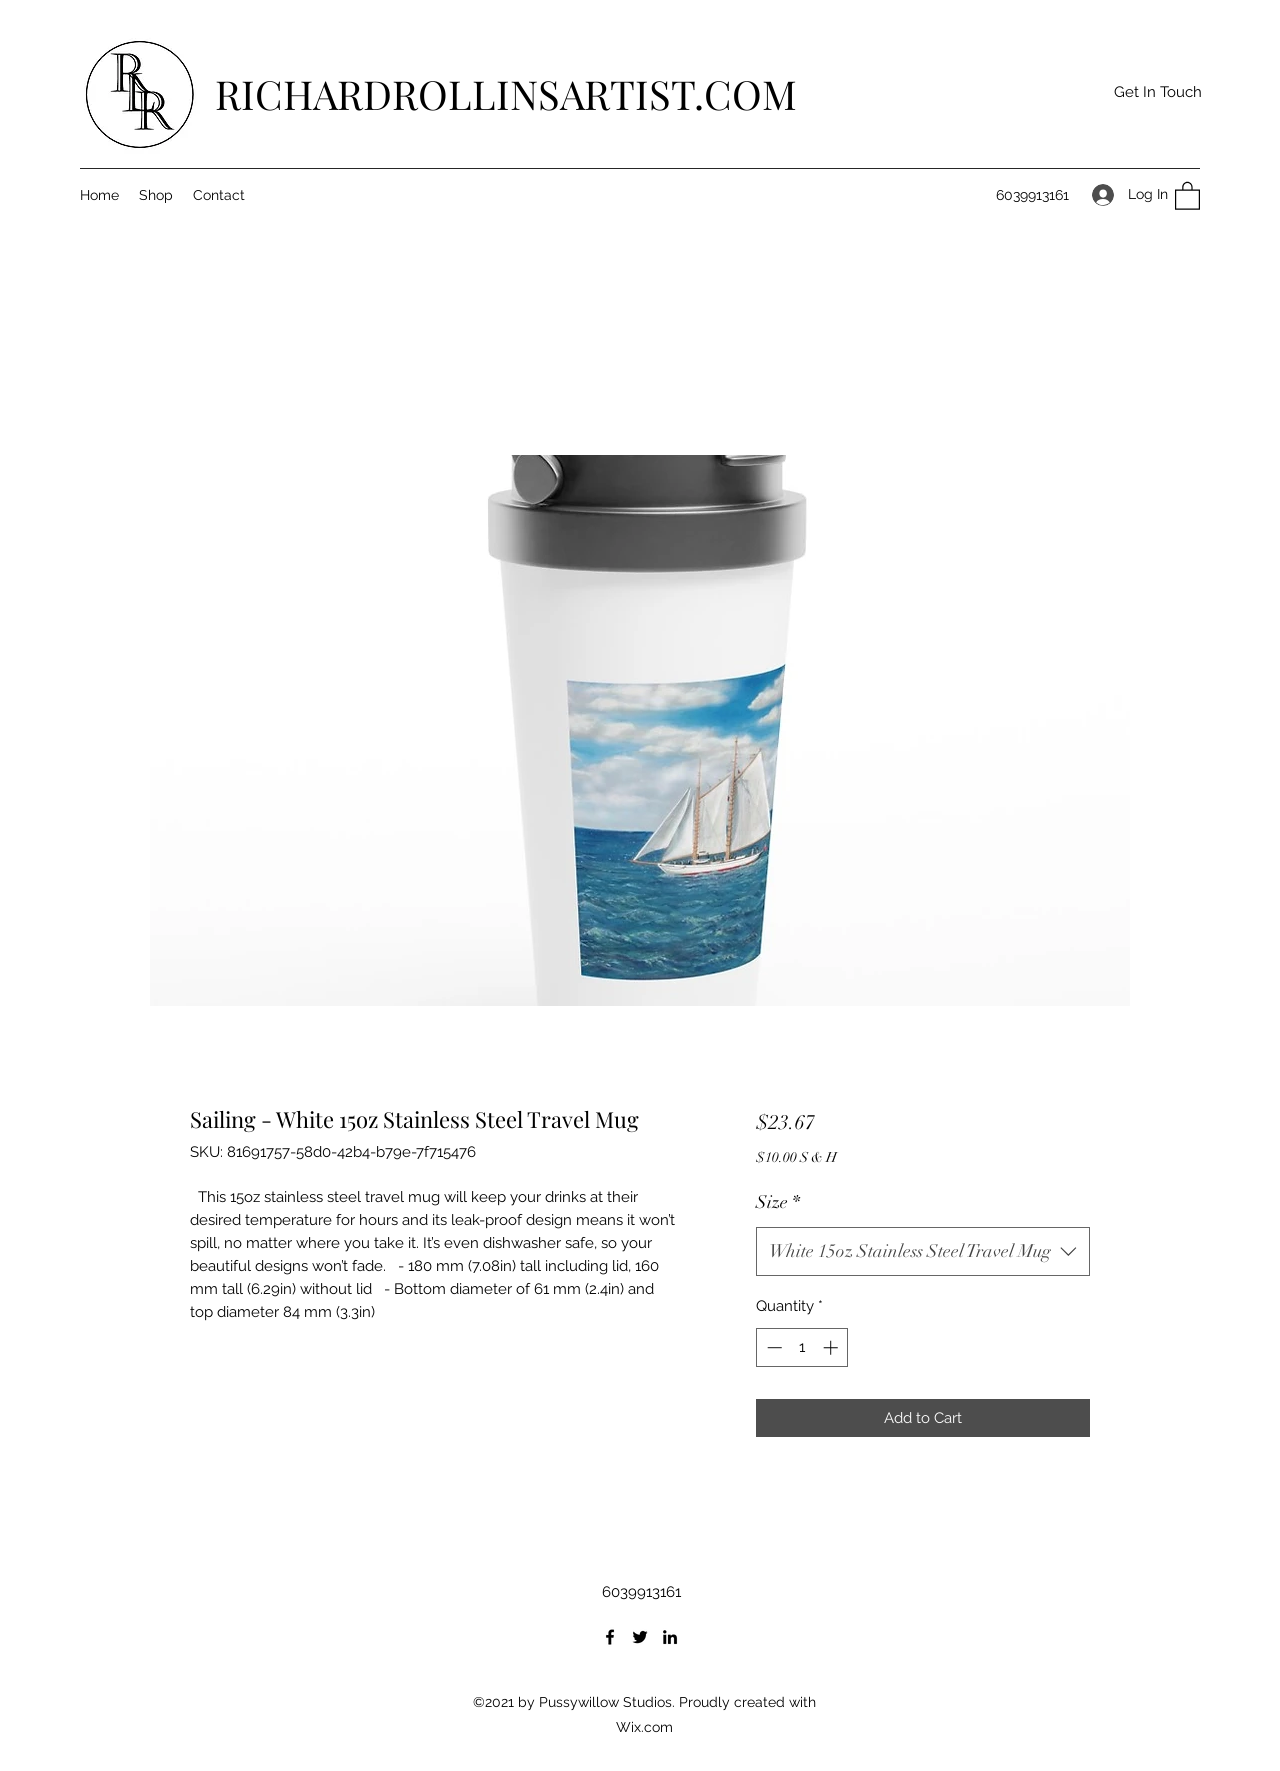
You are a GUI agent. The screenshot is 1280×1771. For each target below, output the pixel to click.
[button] (1157, 92)
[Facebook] (610, 1637)
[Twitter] (640, 1637)
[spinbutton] (802, 1347)
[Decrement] (772, 1347)
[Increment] (832, 1347)
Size (778, 1202)
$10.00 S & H (796, 1157)
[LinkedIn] (670, 1637)
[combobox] (923, 1252)
